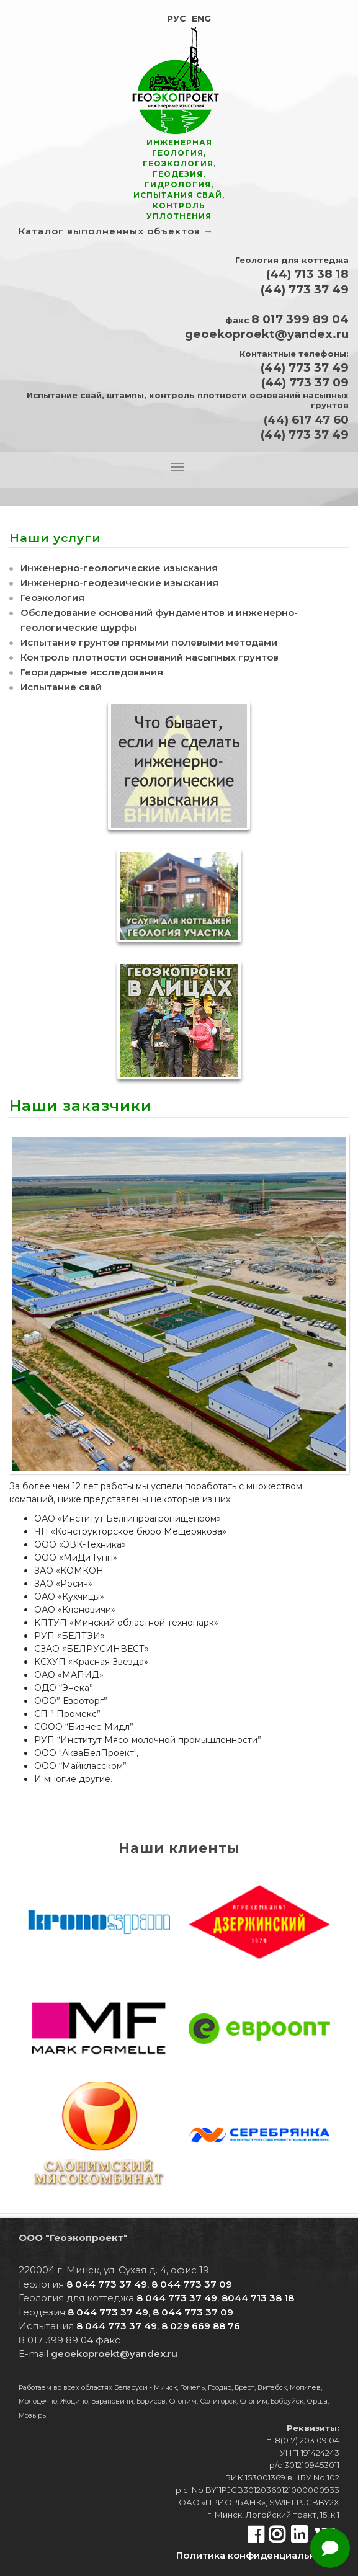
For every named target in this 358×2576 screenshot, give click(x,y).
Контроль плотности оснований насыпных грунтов (149, 657)
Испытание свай (61, 687)
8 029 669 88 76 (200, 2326)
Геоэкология (52, 598)
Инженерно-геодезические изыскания (119, 583)
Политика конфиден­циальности (257, 2555)
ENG (201, 18)
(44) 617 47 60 (306, 419)
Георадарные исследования (91, 672)
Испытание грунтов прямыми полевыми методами (148, 642)
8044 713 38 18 (258, 2298)
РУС (176, 18)
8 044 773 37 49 (106, 2284)
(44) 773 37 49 (305, 289)
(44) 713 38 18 (307, 274)
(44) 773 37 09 (305, 382)
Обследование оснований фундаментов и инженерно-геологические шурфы (159, 620)
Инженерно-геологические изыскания (119, 568)
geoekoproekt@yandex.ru (267, 334)
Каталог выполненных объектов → (116, 231)
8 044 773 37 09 (191, 2284)
